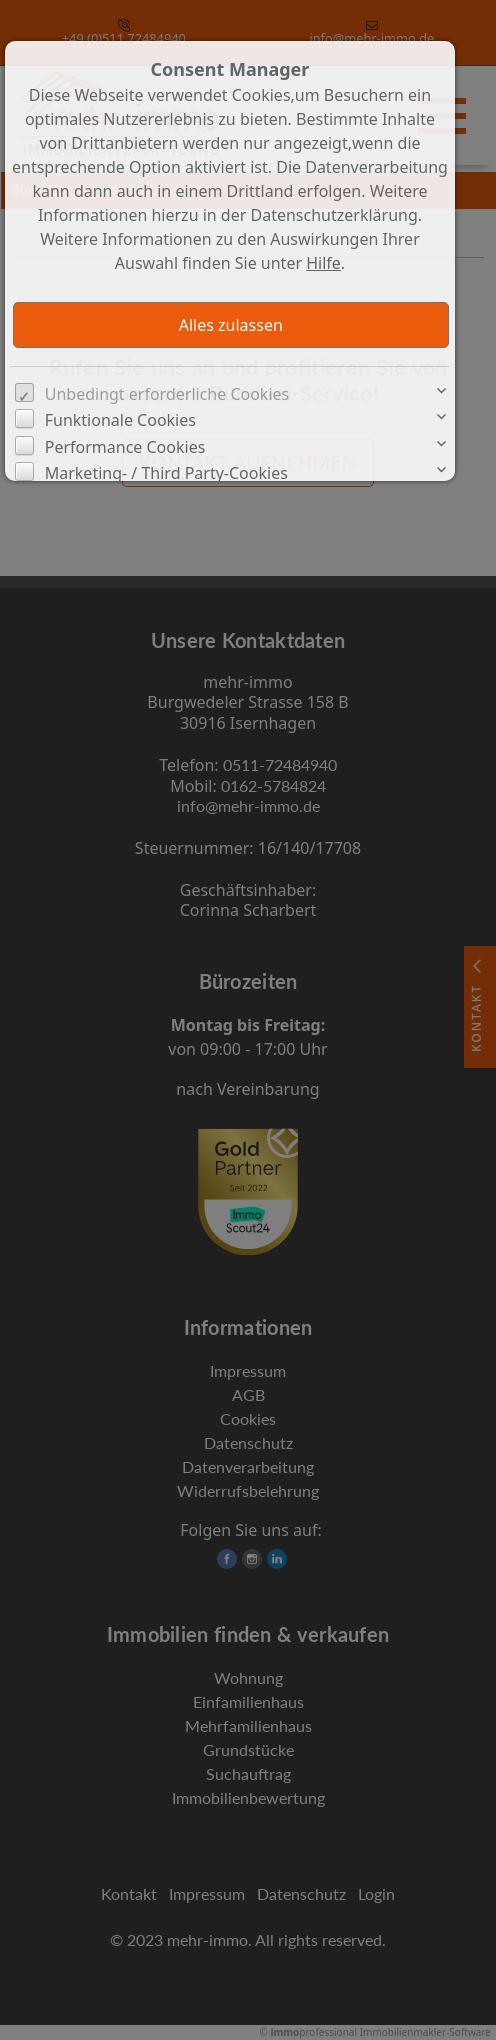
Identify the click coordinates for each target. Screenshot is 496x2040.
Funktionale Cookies (120, 420)
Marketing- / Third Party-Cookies (166, 473)
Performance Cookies (125, 447)
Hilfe (323, 263)
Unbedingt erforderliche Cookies (167, 394)
